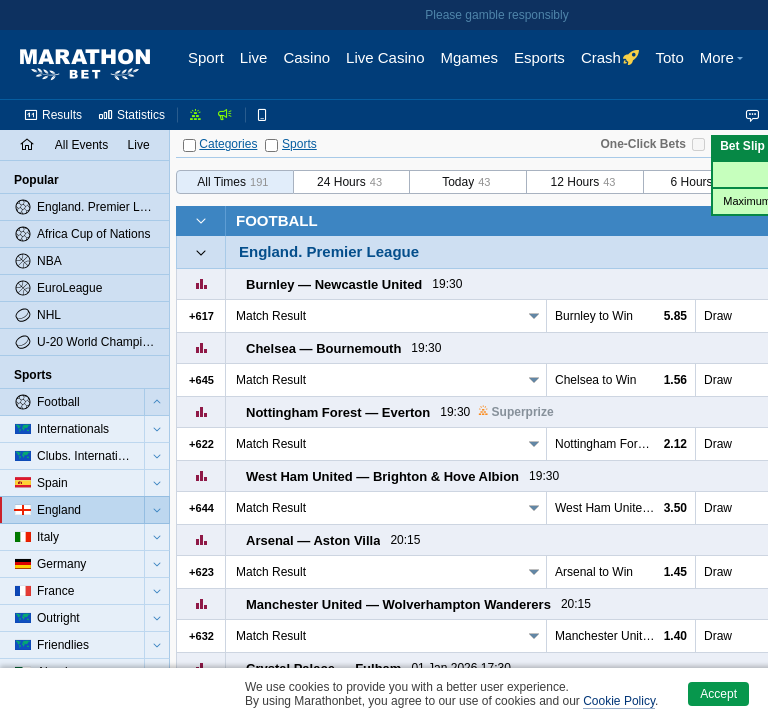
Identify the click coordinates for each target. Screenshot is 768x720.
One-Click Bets (643, 144)
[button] (724, 65)
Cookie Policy (619, 701)
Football (277, 220)
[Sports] (271, 145)
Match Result (271, 316)
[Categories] (189, 145)
